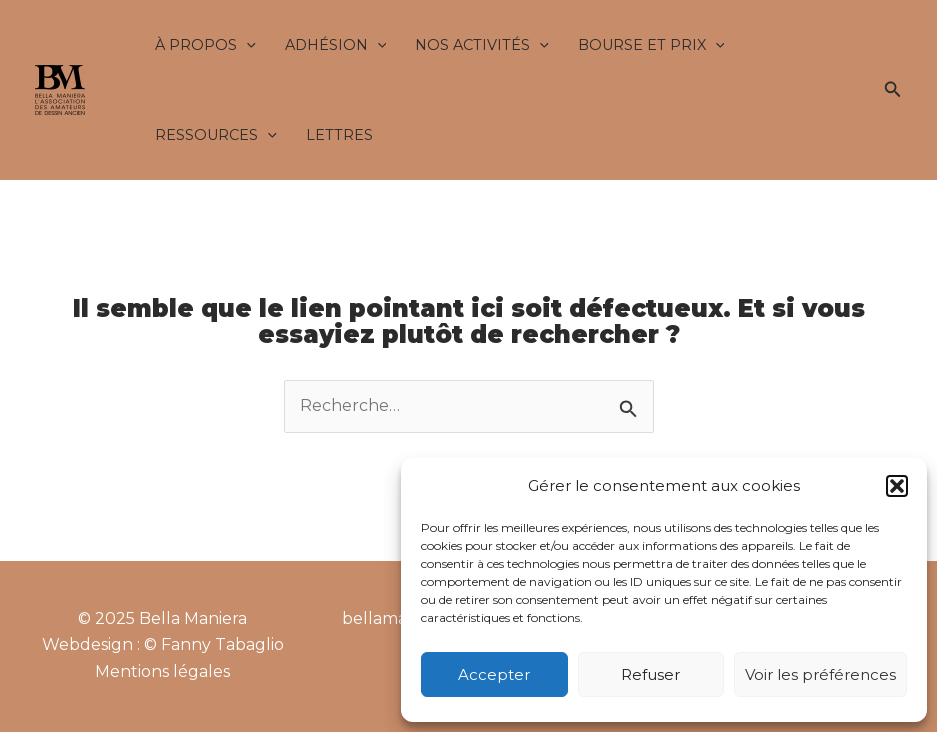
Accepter (494, 674)
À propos (205, 45)
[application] (246, 45)
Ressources (216, 135)
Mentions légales (162, 671)
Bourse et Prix (651, 45)
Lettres (339, 135)
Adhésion (336, 45)
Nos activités (482, 45)
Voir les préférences (820, 674)
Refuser (650, 674)
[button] (897, 486)
